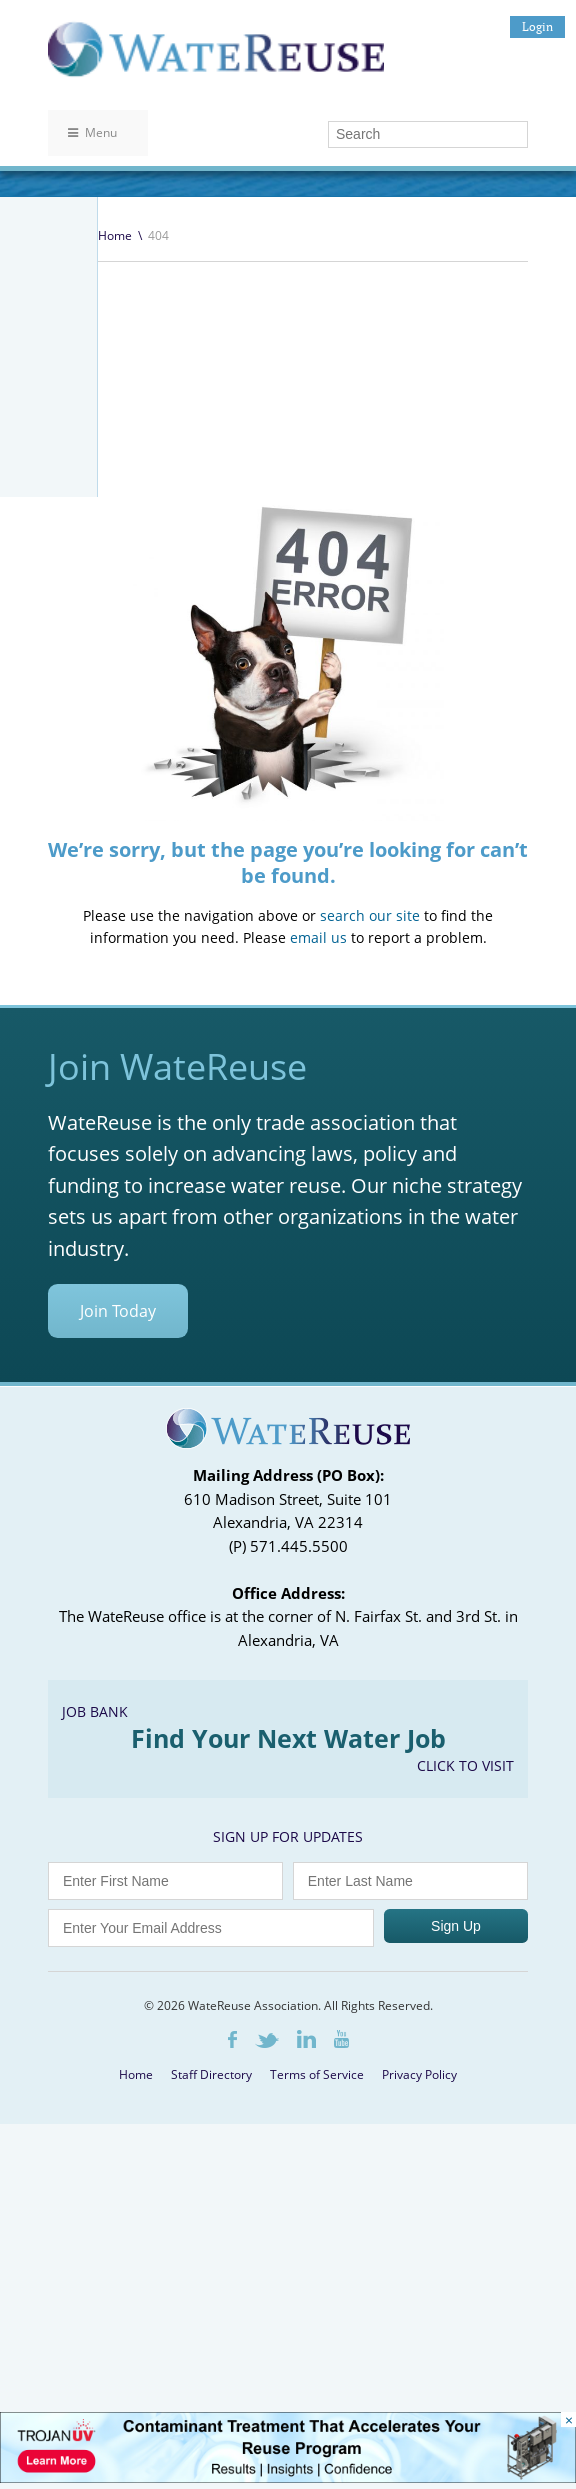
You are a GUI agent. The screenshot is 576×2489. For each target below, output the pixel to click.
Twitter (267, 2363)
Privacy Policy (419, 2397)
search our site (370, 1238)
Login (537, 26)
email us (318, 1260)
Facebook (232, 2362)
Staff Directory (211, 2397)
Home (115, 235)
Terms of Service (317, 2397)
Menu (92, 132)
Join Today (118, 1634)
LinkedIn (306, 2362)
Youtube (341, 2362)
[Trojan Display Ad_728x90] (288, 2477)
